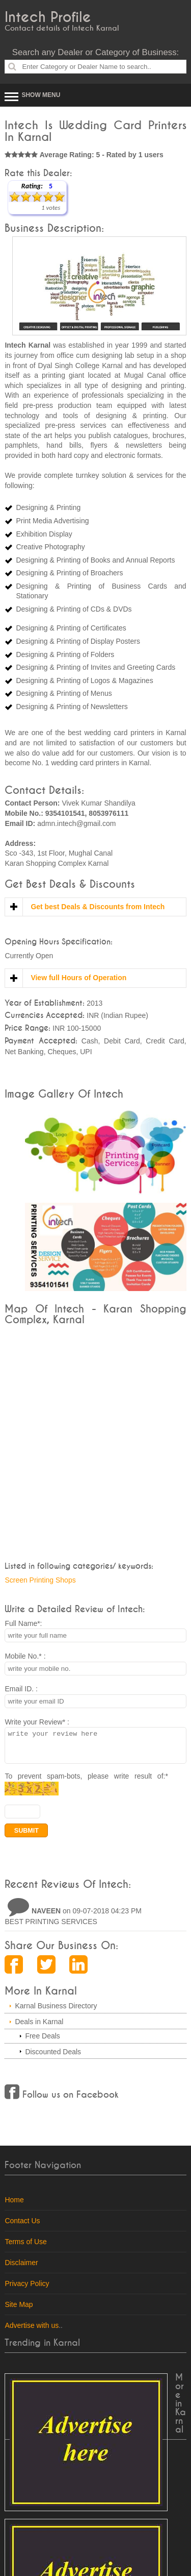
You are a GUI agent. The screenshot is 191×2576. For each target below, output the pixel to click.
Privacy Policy (27, 2290)
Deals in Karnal (39, 2028)
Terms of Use (25, 2248)
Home (14, 2206)
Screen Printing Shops (40, 1580)
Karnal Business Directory (56, 2012)
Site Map (19, 2310)
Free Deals (42, 2042)
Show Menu (40, 95)
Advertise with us (32, 2331)
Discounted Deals (53, 2058)
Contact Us (22, 2227)
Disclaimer (21, 2269)
